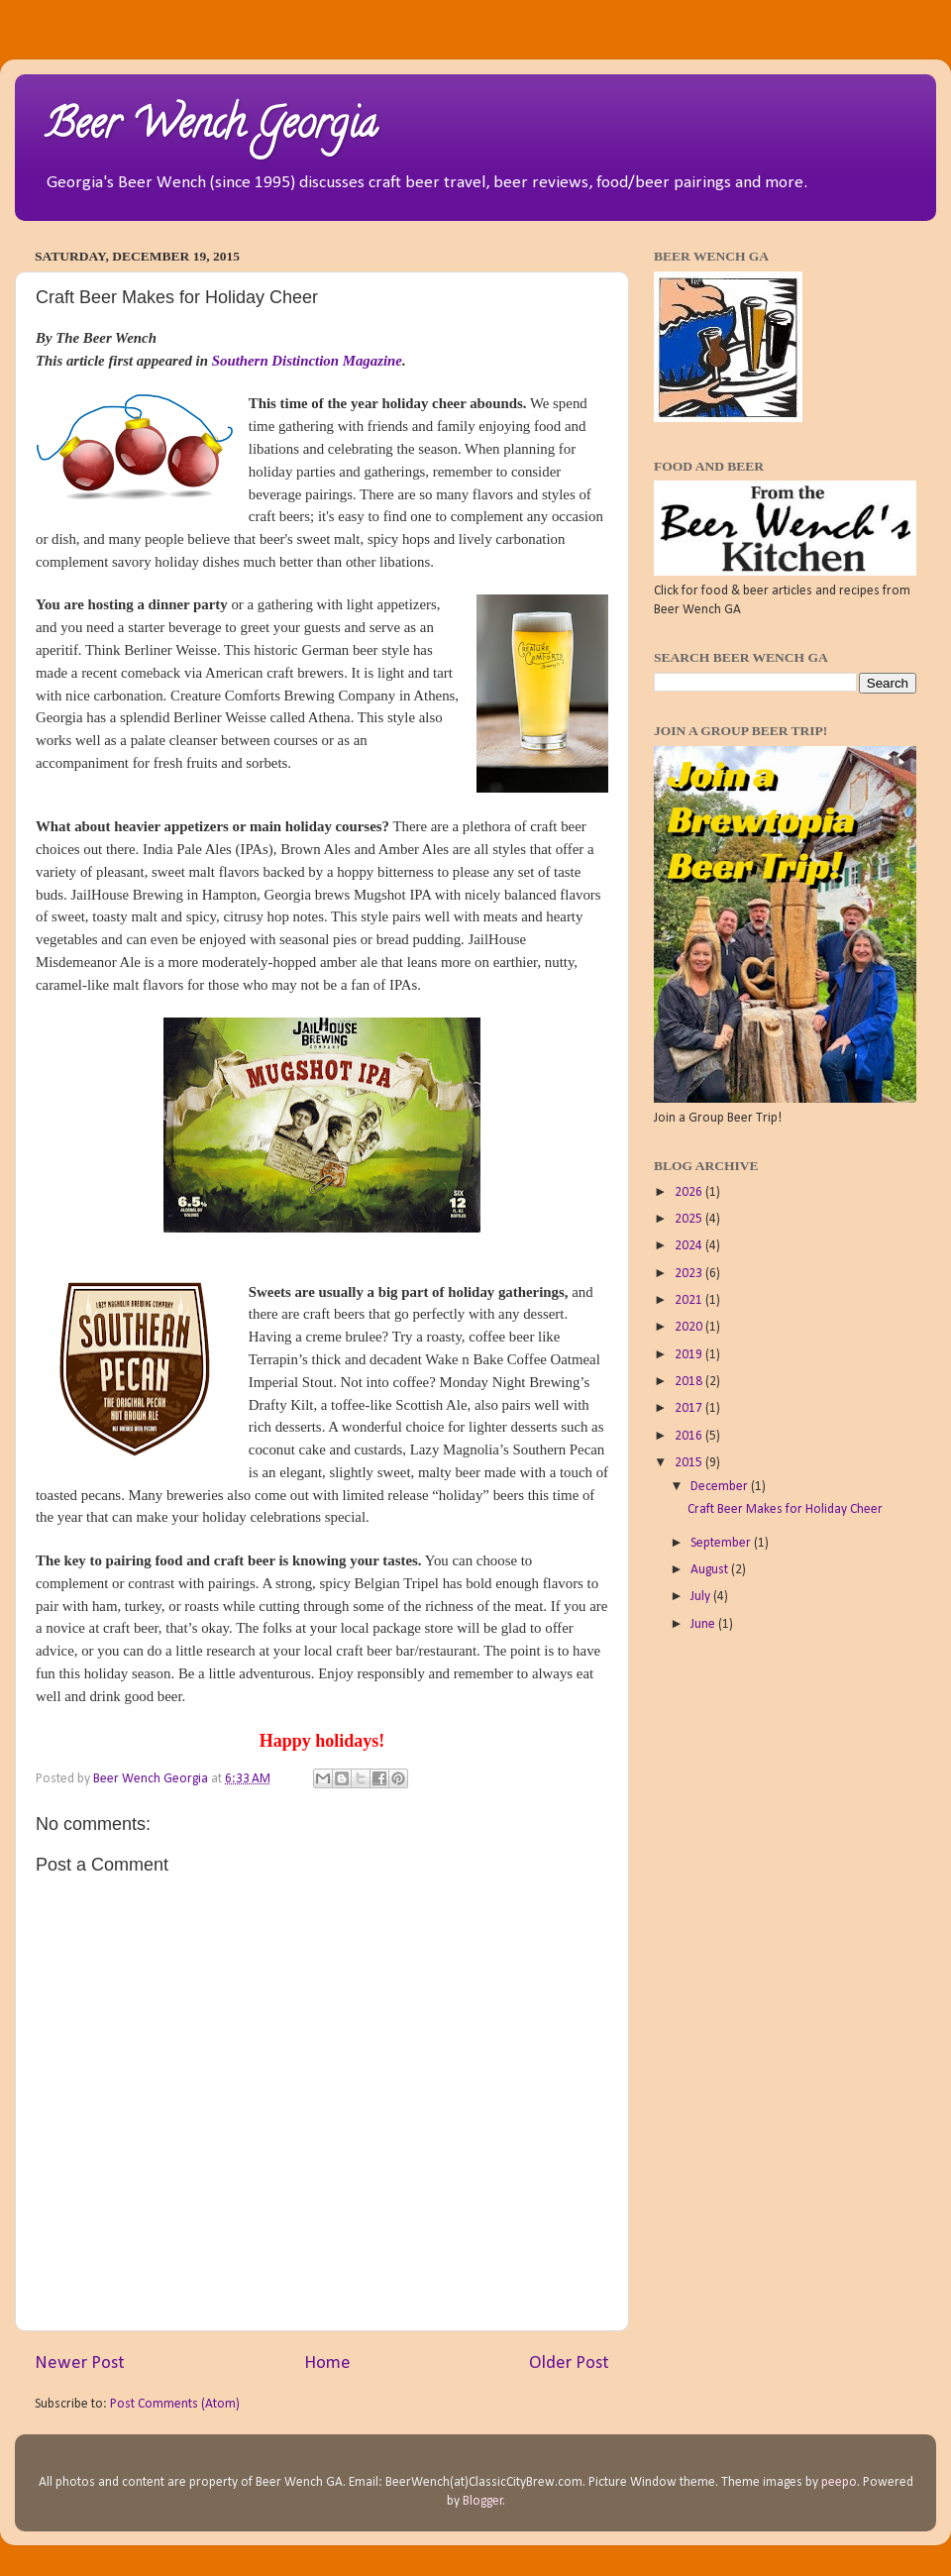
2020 (690, 1327)
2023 (690, 1273)
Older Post (569, 2363)
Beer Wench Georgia (210, 128)
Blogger (483, 2501)
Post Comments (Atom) (175, 2404)
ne (394, 361)
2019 (690, 1354)
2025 (690, 1219)
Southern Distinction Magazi (299, 361)
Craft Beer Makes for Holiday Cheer (785, 1509)
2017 (690, 1408)
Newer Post (80, 2363)
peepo (839, 2482)
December (720, 1486)
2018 (690, 1381)
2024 (690, 1245)
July (701, 1596)
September (722, 1543)
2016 (690, 1436)
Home (327, 2363)
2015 (690, 1462)
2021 (690, 1300)
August (710, 1569)
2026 (690, 1192)
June (704, 1624)
